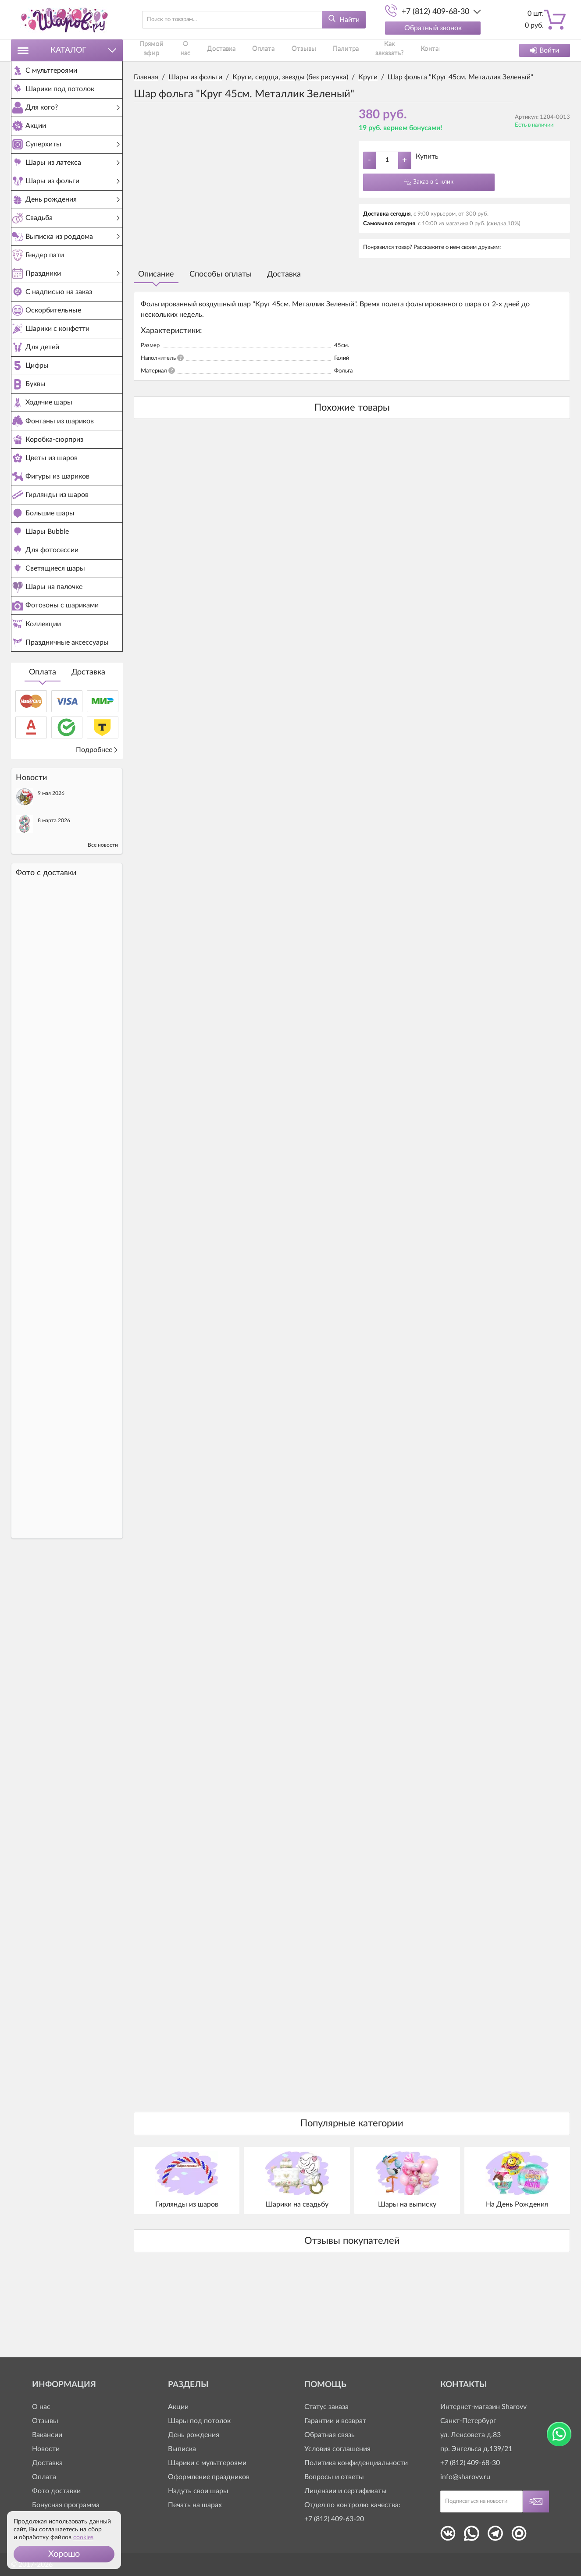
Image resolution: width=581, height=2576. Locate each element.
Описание (156, 274)
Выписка (182, 2448)
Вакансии (47, 2434)
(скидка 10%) (503, 224)
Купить (427, 156)
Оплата (42, 797)
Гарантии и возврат (335, 2420)
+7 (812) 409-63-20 (334, 2519)
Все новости (103, 969)
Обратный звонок (433, 28)
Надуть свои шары (198, 2490)
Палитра (334, 50)
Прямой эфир (154, 50)
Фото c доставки (46, 998)
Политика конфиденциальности (356, 2462)
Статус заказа (326, 2406)
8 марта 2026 (54, 945)
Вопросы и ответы (334, 2476)
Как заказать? (378, 50)
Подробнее (97, 874)
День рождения (193, 2434)
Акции (178, 2406)
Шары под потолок (199, 2420)
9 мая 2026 (51, 918)
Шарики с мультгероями (207, 2462)
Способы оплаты (220, 274)
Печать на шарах (195, 2505)
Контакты (424, 50)
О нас (193, 50)
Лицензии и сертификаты (345, 2490)
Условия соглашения (337, 2448)
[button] (64, 2554)
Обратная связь (329, 2434)
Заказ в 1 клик (433, 182)
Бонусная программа (66, 2505)
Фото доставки (56, 2490)
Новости (46, 2448)
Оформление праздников (209, 2476)
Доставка (88, 797)
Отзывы (297, 50)
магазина (457, 224)
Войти (544, 50)
